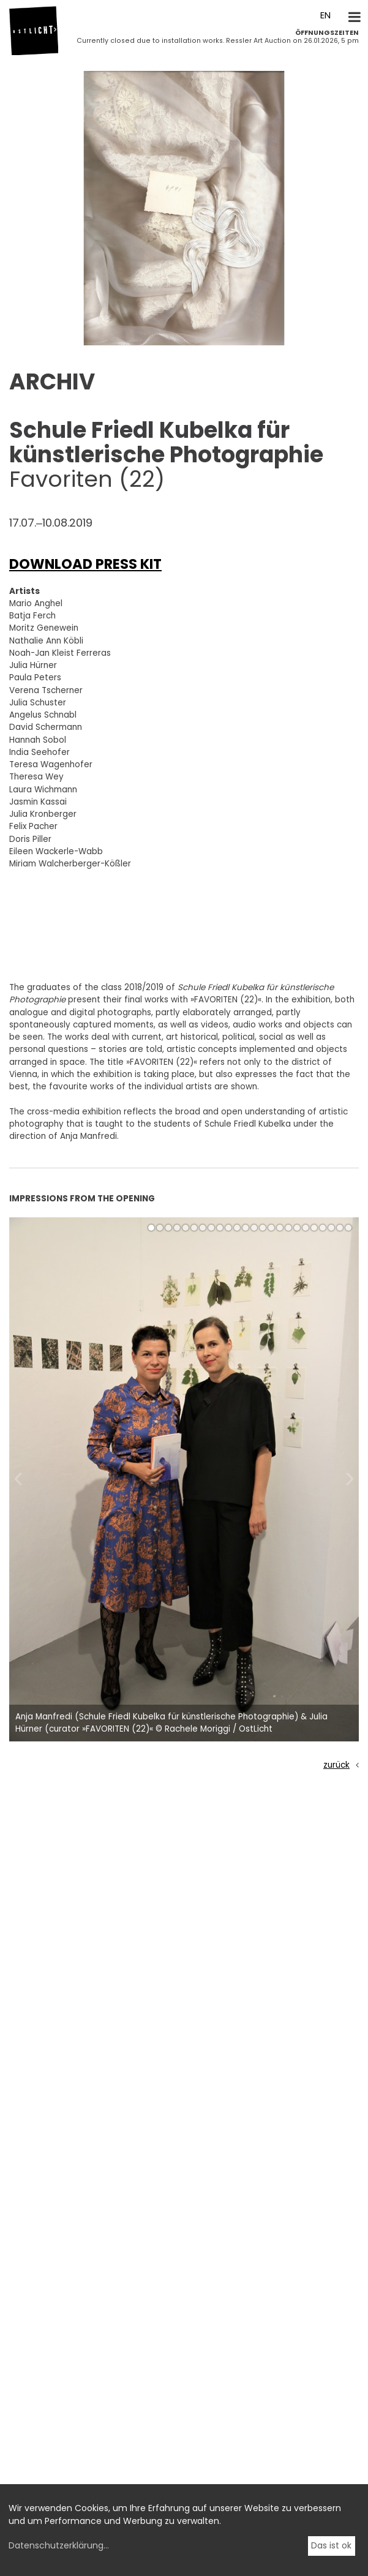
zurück (336, 1765)
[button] (16, 331)
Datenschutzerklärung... (59, 2545)
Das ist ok (331, 2545)
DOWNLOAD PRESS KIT (85, 564)
